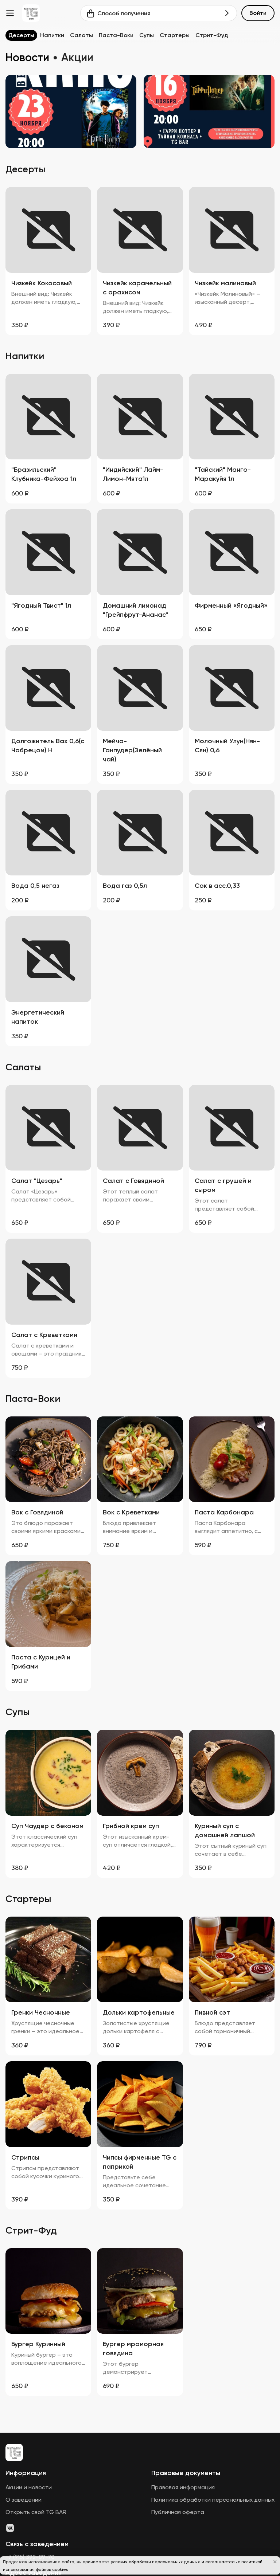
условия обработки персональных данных (156, 2561)
